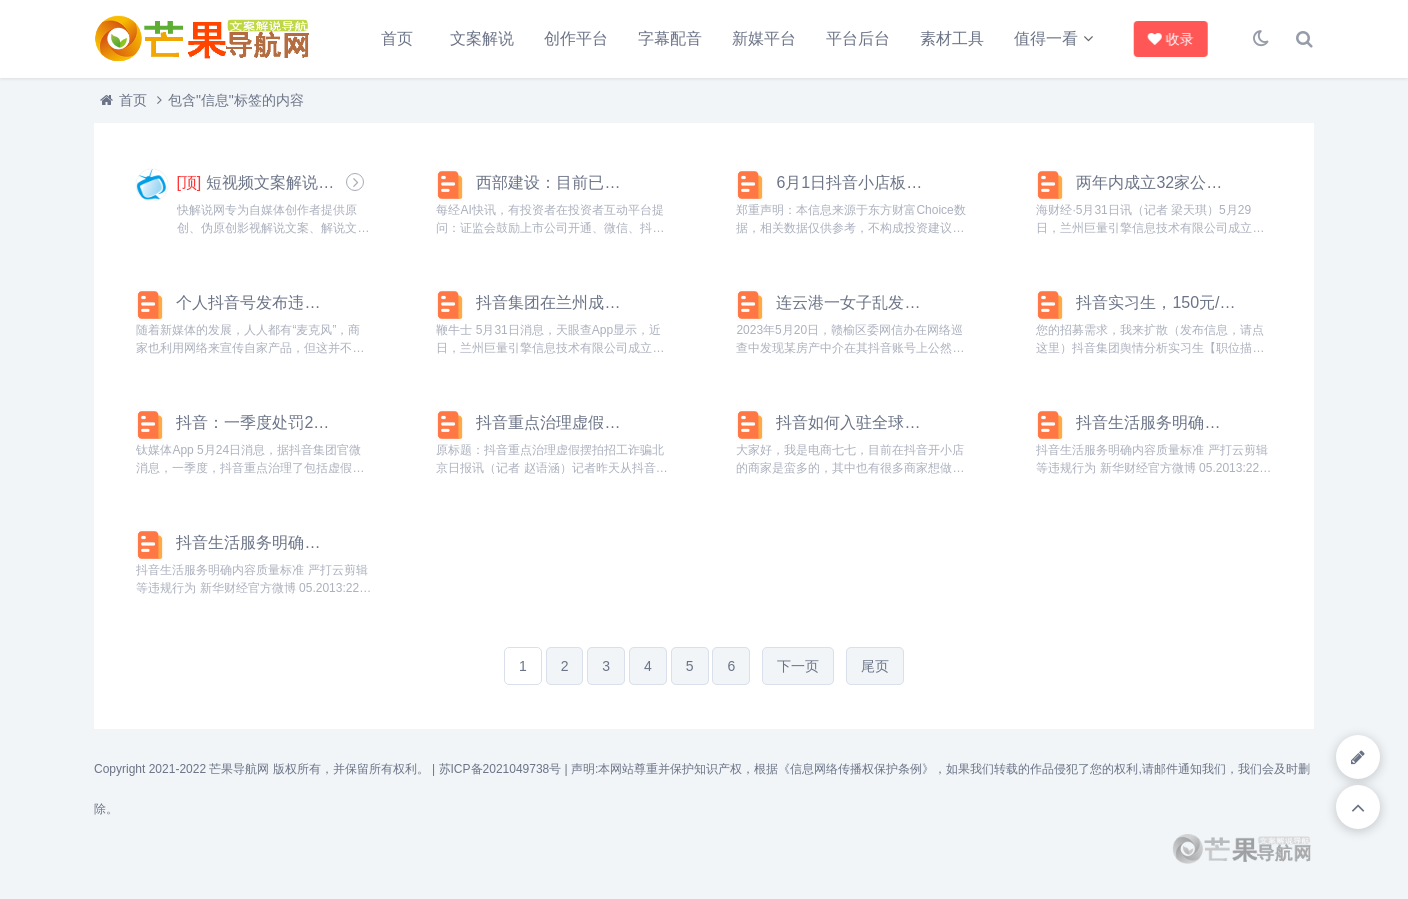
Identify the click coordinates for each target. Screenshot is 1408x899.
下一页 (798, 666)
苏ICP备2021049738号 (500, 769)
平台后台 (858, 38)
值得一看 (1046, 38)
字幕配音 (670, 38)
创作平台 (576, 38)
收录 (1171, 39)
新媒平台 (764, 38)
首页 (397, 38)
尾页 (875, 666)
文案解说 (482, 38)
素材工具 (952, 38)
